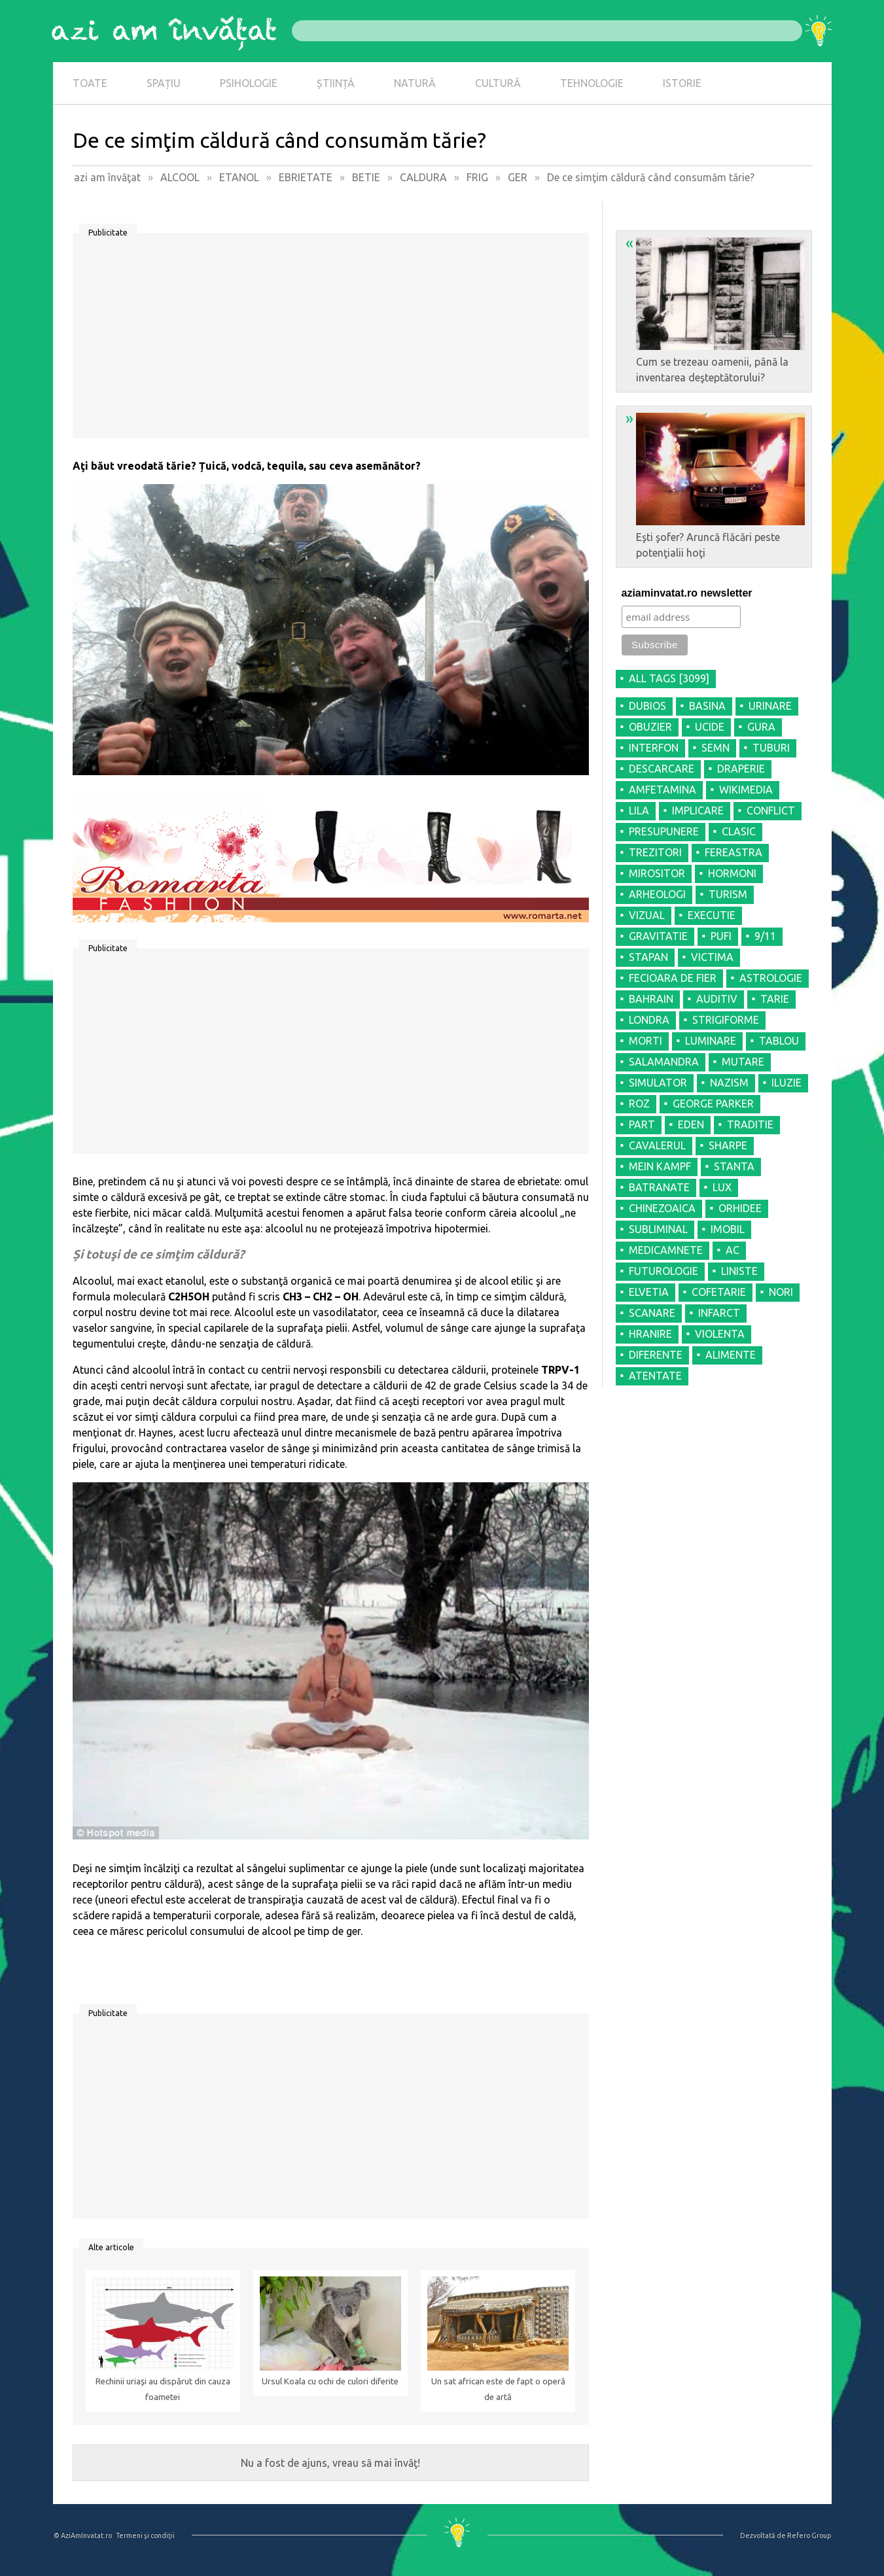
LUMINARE (710, 1041)
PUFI (721, 936)
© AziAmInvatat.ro (83, 2535)
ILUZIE (786, 1082)
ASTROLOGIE (770, 978)
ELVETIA (649, 1292)
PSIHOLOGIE (248, 83)
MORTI (645, 1041)
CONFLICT (771, 810)
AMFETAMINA (662, 789)
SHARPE (728, 1145)
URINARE (770, 706)
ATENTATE (655, 1376)
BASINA (707, 706)
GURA (761, 727)
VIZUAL (647, 915)
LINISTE (739, 1271)
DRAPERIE (741, 769)
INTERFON (654, 748)
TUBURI (771, 748)
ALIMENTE (730, 1355)
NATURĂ (415, 83)
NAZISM (729, 1082)
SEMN (715, 748)
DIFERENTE (655, 1355)
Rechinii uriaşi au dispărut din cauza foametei (163, 2389)
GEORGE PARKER (713, 1103)
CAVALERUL (657, 1145)
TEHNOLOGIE (592, 83)
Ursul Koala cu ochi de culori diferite (330, 2381)
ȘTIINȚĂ (336, 83)
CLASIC (739, 831)
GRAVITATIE (658, 936)
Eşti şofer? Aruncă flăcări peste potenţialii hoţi (715, 484)
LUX (722, 1187)
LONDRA (649, 1020)
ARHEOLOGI (657, 894)
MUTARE (743, 1062)
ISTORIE (682, 83)
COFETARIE (719, 1292)
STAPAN (648, 957)
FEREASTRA (733, 852)
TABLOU (779, 1041)
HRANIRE (650, 1334)
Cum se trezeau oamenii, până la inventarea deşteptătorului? (715, 308)
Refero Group (809, 2535)
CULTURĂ (498, 83)
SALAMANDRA (664, 1062)
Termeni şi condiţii (145, 2535)
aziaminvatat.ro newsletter (687, 593)
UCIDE (709, 727)
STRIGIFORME (725, 1020)
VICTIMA (712, 957)
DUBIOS (647, 706)
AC (732, 1250)
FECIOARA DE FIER (672, 978)
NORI (781, 1292)
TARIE (774, 999)
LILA (639, 810)
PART (642, 1124)
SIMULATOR (658, 1082)
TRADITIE (750, 1124)
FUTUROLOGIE (663, 1271)
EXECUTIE (711, 915)
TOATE (90, 83)
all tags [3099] (669, 678)
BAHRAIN (651, 999)
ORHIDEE (740, 1208)
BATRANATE (659, 1187)
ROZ (639, 1103)
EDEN (691, 1124)
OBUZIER (650, 727)
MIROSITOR (657, 873)
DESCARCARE (661, 769)
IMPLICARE (698, 810)
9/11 (765, 936)
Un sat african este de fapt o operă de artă (498, 2389)
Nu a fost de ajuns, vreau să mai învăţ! (330, 2463)
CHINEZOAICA (662, 1208)
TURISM (728, 894)
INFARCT (719, 1313)
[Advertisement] (330, 340)
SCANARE (652, 1313)
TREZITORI (655, 852)
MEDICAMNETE (666, 1250)
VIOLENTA (720, 1334)
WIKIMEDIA (746, 789)
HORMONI (732, 873)
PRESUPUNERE (664, 831)
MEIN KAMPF (660, 1166)
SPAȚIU (164, 83)
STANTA (734, 1166)
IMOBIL (728, 1229)
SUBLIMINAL (658, 1229)
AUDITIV (716, 999)
